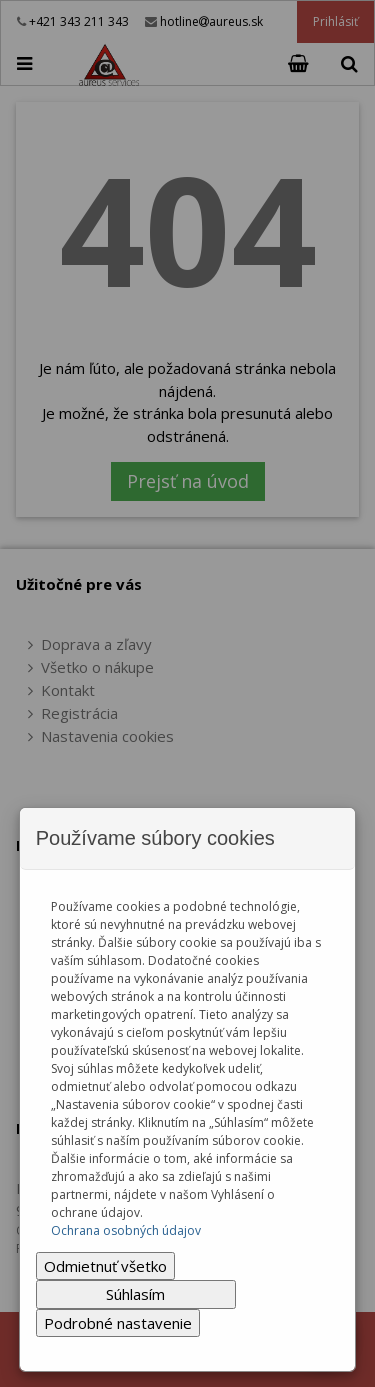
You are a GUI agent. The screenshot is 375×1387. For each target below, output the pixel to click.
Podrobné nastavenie (118, 1323)
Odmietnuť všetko (105, 1266)
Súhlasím (135, 1294)
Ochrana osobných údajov (126, 1230)
